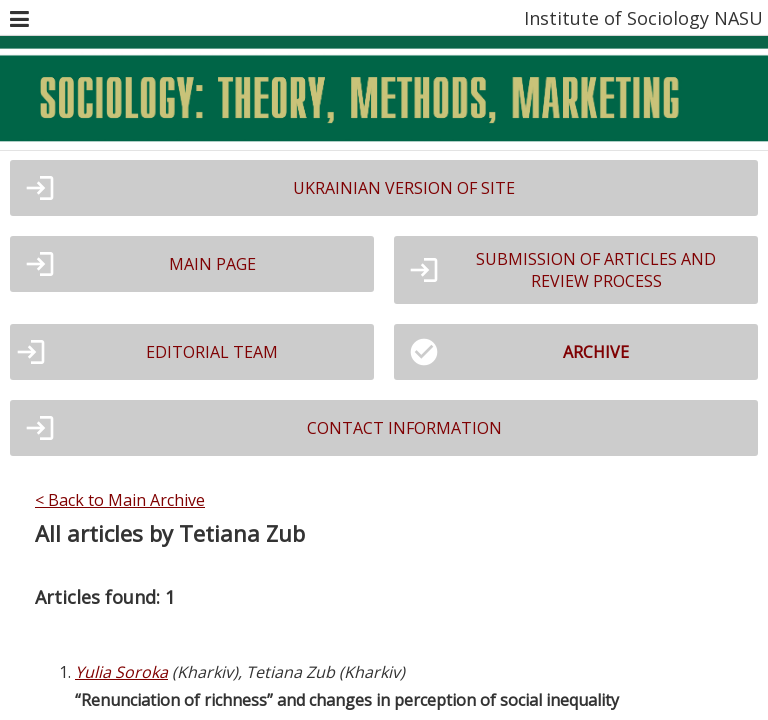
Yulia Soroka (121, 672)
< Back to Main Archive (120, 500)
